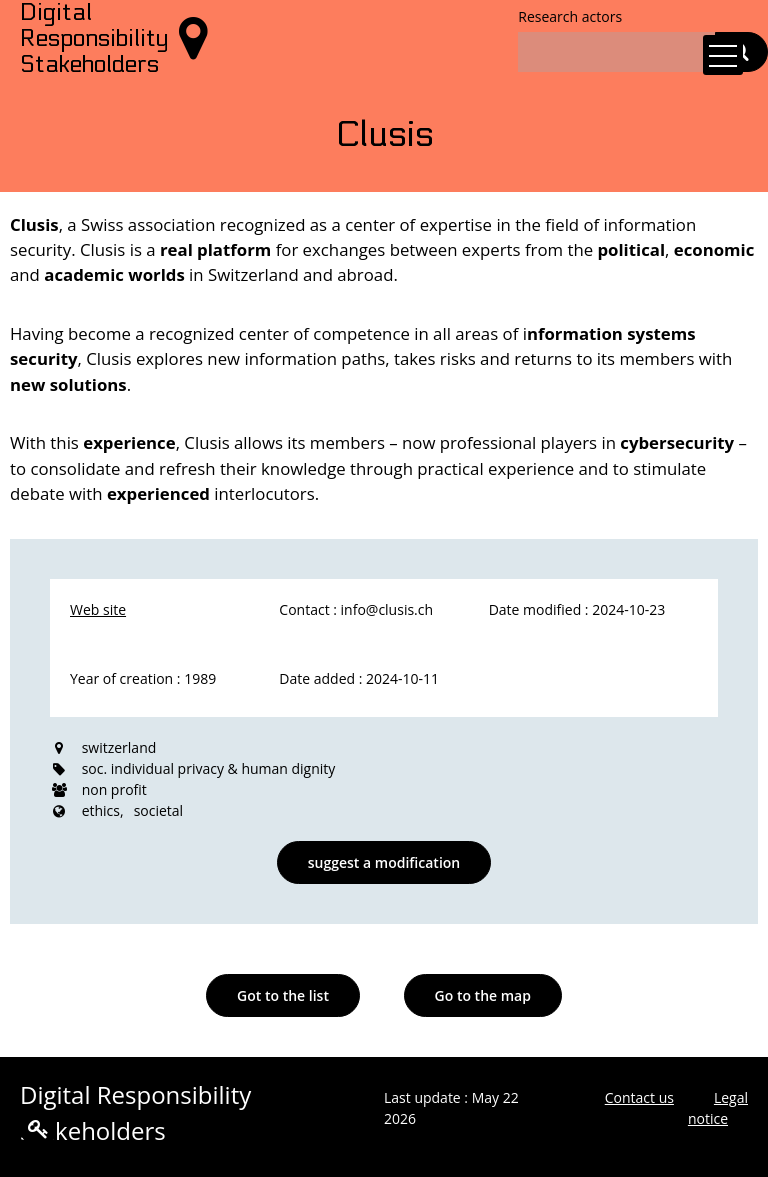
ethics (101, 810)
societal (159, 810)
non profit (114, 789)
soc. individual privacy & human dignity (209, 768)
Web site (98, 609)
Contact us (639, 1097)
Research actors (570, 16)
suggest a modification (384, 862)
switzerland (119, 747)
